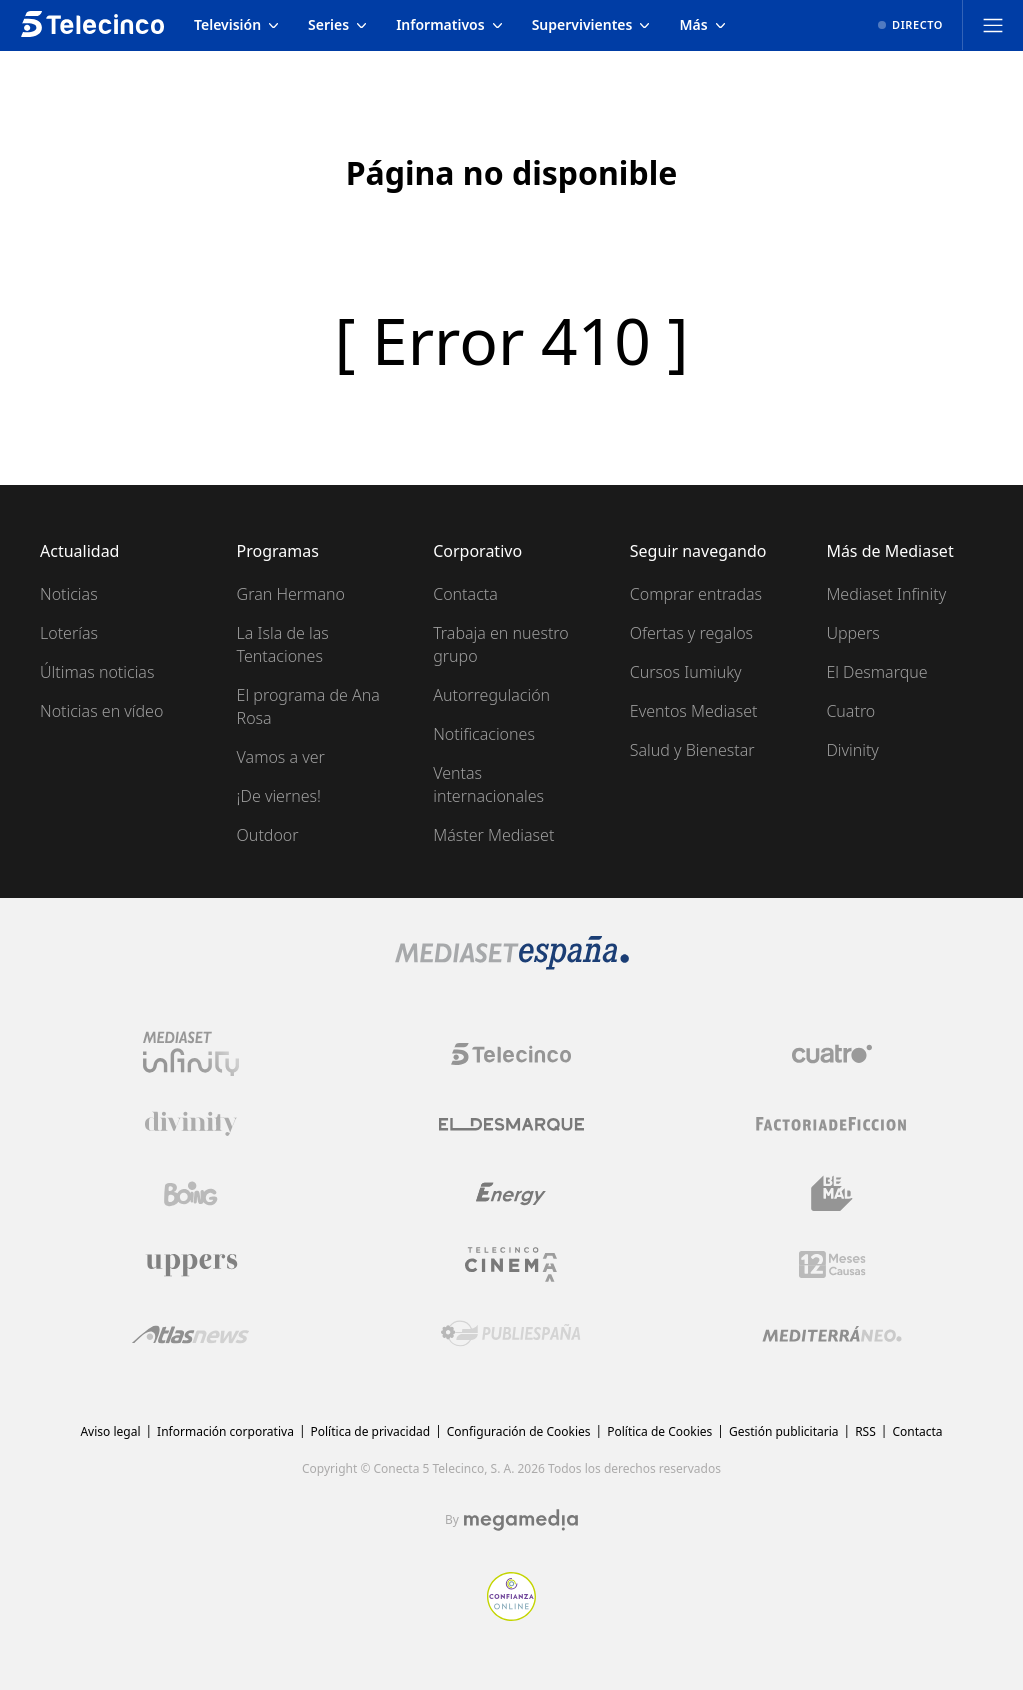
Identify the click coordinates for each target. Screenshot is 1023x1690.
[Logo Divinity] (191, 1124)
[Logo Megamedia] (521, 1520)
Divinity (852, 750)
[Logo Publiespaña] (511, 1334)
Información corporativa (225, 1431)
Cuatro (850, 711)
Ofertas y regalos (691, 633)
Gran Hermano (291, 594)
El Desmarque (876, 672)
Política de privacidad (371, 1431)
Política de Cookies (659, 1431)
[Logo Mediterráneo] (832, 1334)
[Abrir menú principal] (993, 25)
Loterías (69, 633)
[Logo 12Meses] (832, 1264)
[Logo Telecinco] (511, 1054)
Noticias (69, 594)
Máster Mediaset (493, 835)
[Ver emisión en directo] (910, 25)
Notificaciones (484, 734)
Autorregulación (491, 695)
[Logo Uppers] (191, 1264)
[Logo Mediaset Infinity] (191, 1054)
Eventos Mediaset (694, 711)
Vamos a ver (281, 757)
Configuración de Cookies (519, 1431)
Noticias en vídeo (101, 711)
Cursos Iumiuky (686, 672)
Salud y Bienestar (692, 750)
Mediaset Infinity (886, 594)
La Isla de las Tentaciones (283, 644)
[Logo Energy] (511, 1194)
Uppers (852, 633)
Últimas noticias (97, 672)
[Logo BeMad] (832, 1194)
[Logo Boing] (191, 1194)
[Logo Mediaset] (512, 964)
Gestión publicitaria (784, 1431)
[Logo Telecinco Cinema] (511, 1264)
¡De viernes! (279, 796)
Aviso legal (110, 1431)
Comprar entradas (696, 594)
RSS (865, 1431)
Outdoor (268, 835)
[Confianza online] (511, 1615)
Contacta (465, 594)
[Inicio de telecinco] (92, 25)
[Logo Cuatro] (832, 1054)
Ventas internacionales (488, 784)
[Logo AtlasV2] (190, 1334)
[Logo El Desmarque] (511, 1124)
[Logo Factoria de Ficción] (832, 1124)
